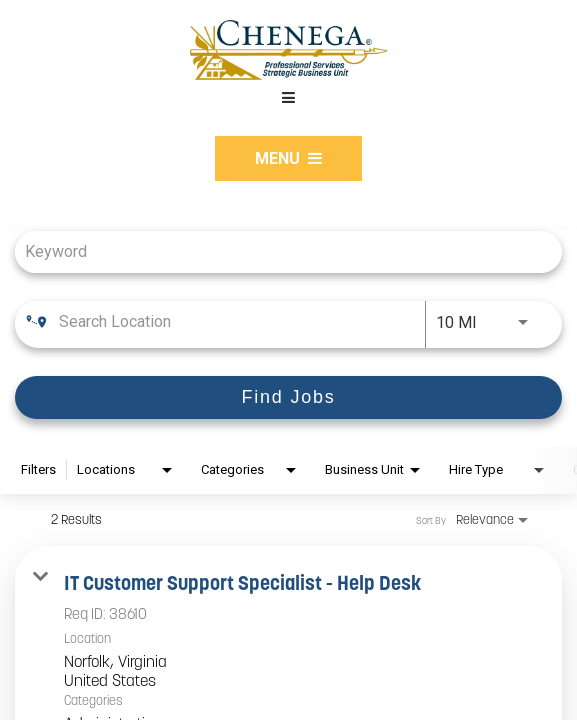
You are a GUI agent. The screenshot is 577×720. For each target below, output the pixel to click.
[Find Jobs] (288, 397)
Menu (288, 158)
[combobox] (278, 251)
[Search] (288, 397)
